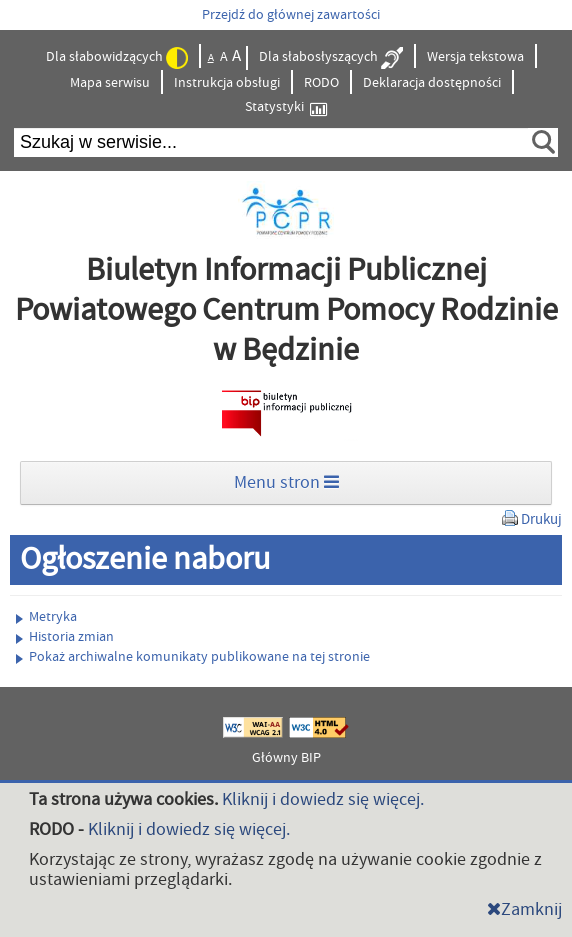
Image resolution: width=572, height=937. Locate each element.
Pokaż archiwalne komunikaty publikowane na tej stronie (193, 657)
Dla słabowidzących (117, 58)
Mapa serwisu (110, 83)
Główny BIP (286, 758)
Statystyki (286, 107)
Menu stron (286, 482)
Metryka (46, 617)
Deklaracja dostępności (432, 83)
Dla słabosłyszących (331, 58)
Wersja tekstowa (475, 57)
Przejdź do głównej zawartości (291, 15)
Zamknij (524, 909)
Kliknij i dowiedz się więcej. (323, 799)
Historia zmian (65, 637)
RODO (321, 83)
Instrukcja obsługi (227, 83)
